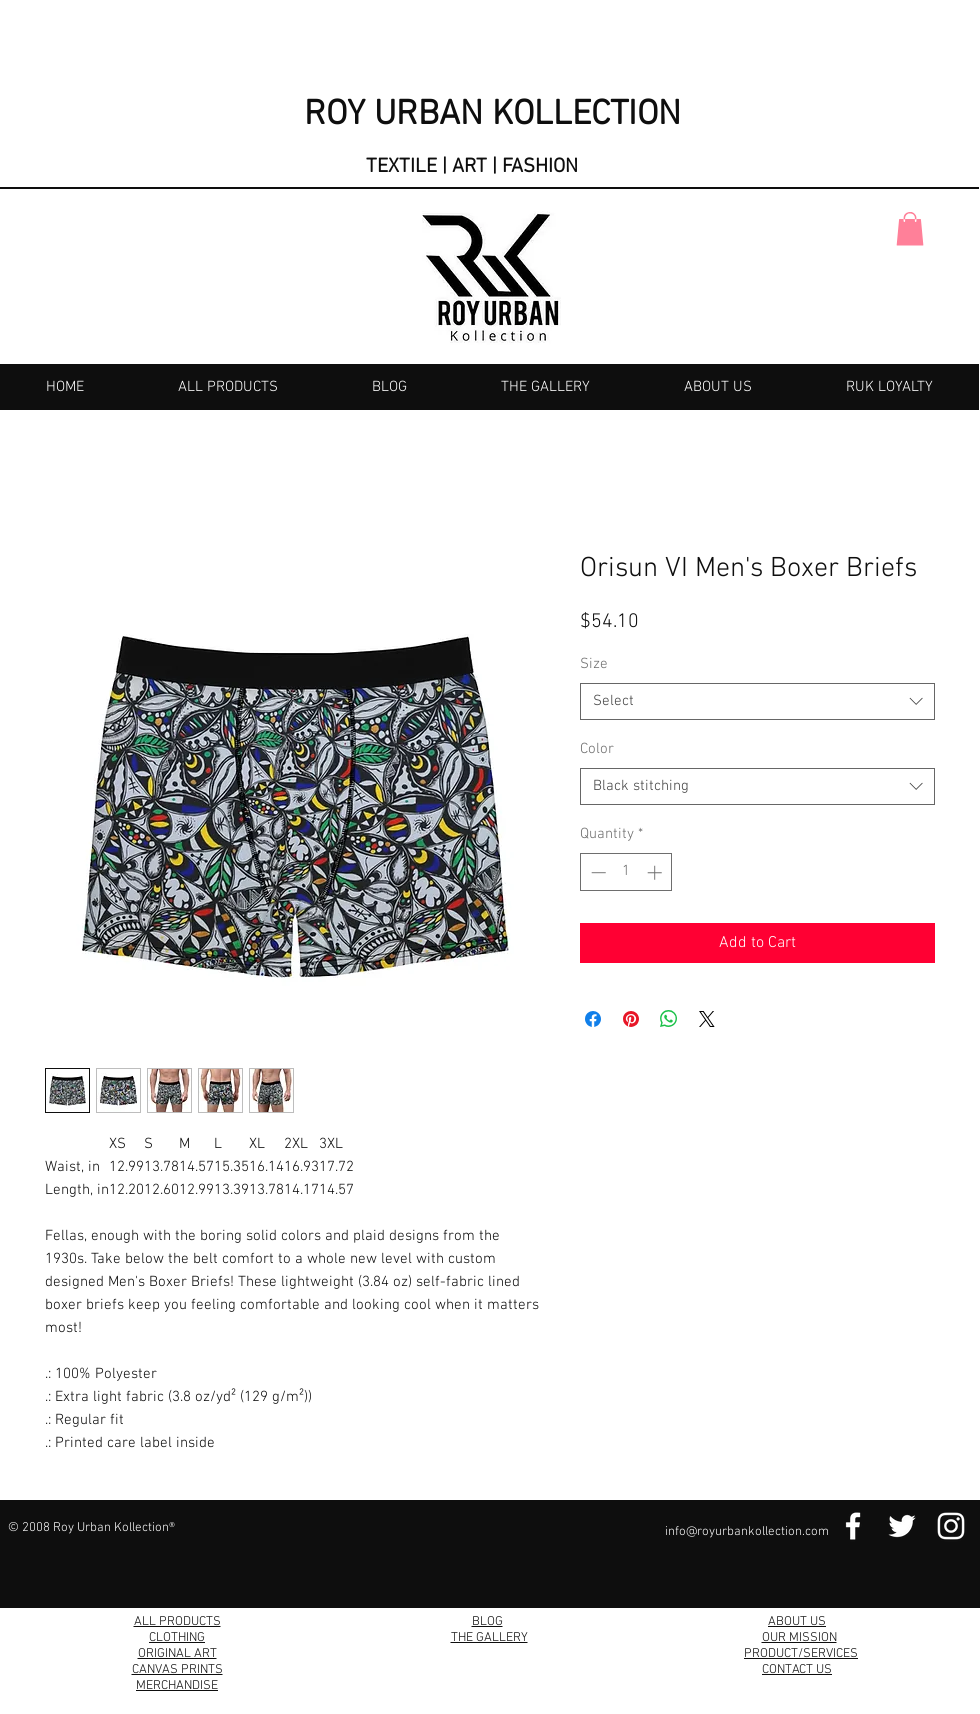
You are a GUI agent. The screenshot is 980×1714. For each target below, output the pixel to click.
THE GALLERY (489, 1638)
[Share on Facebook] (593, 1019)
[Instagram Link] (951, 1526)
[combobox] (757, 702)
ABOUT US (797, 1622)
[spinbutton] (626, 872)
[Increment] (656, 872)
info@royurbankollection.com (747, 1532)
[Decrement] (596, 872)
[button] (910, 228)
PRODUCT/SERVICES (801, 1654)
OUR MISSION (799, 1638)
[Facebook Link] (853, 1526)
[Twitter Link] (902, 1526)
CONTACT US (797, 1670)
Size (594, 664)
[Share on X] (707, 1019)
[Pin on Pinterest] (631, 1019)
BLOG (487, 1622)
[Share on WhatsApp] (669, 1019)
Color (597, 749)
